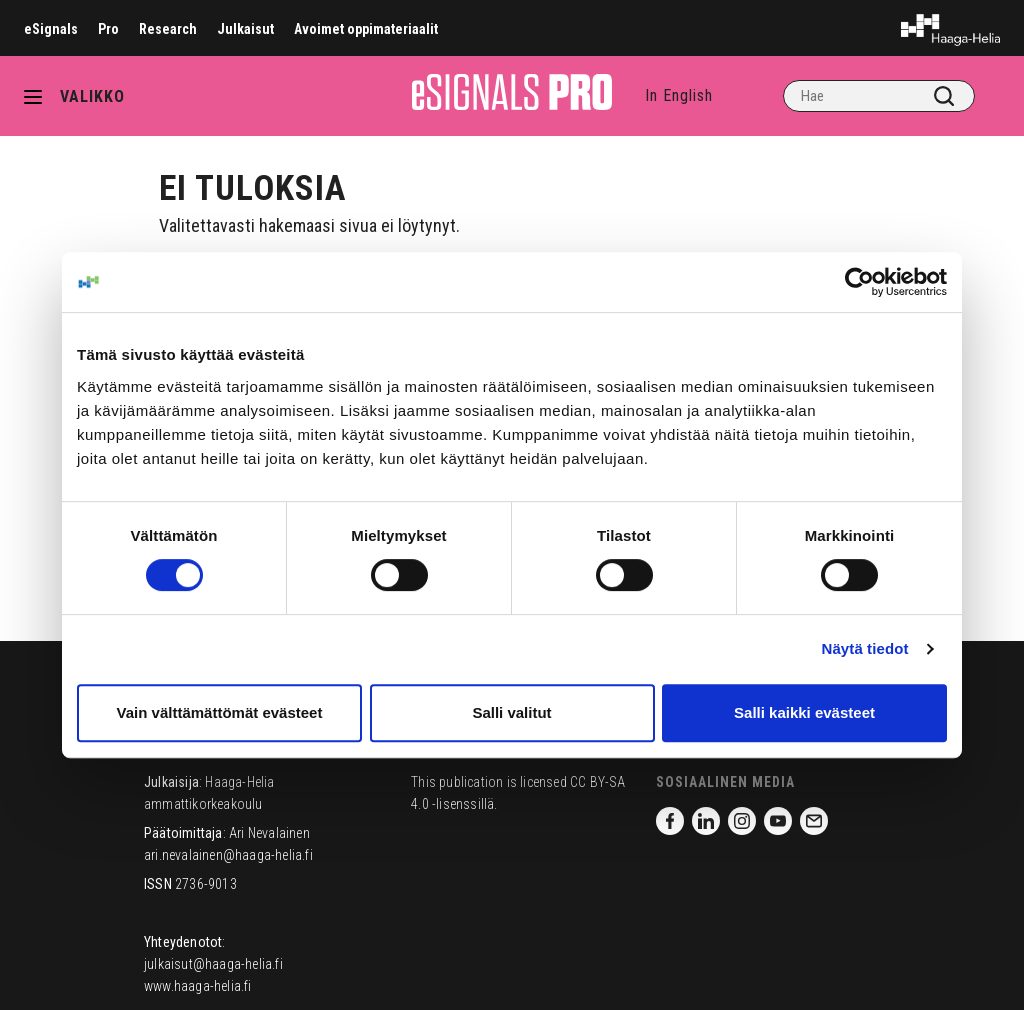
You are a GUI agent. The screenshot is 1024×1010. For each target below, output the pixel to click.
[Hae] (879, 96)
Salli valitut (511, 712)
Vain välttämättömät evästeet (220, 712)
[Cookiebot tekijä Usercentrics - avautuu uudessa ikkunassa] (859, 282)
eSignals (51, 29)
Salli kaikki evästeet (804, 712)
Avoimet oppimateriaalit (366, 29)
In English (679, 95)
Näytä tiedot (865, 648)
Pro (108, 29)
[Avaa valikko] (40, 96)
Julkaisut (245, 29)
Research (168, 29)
